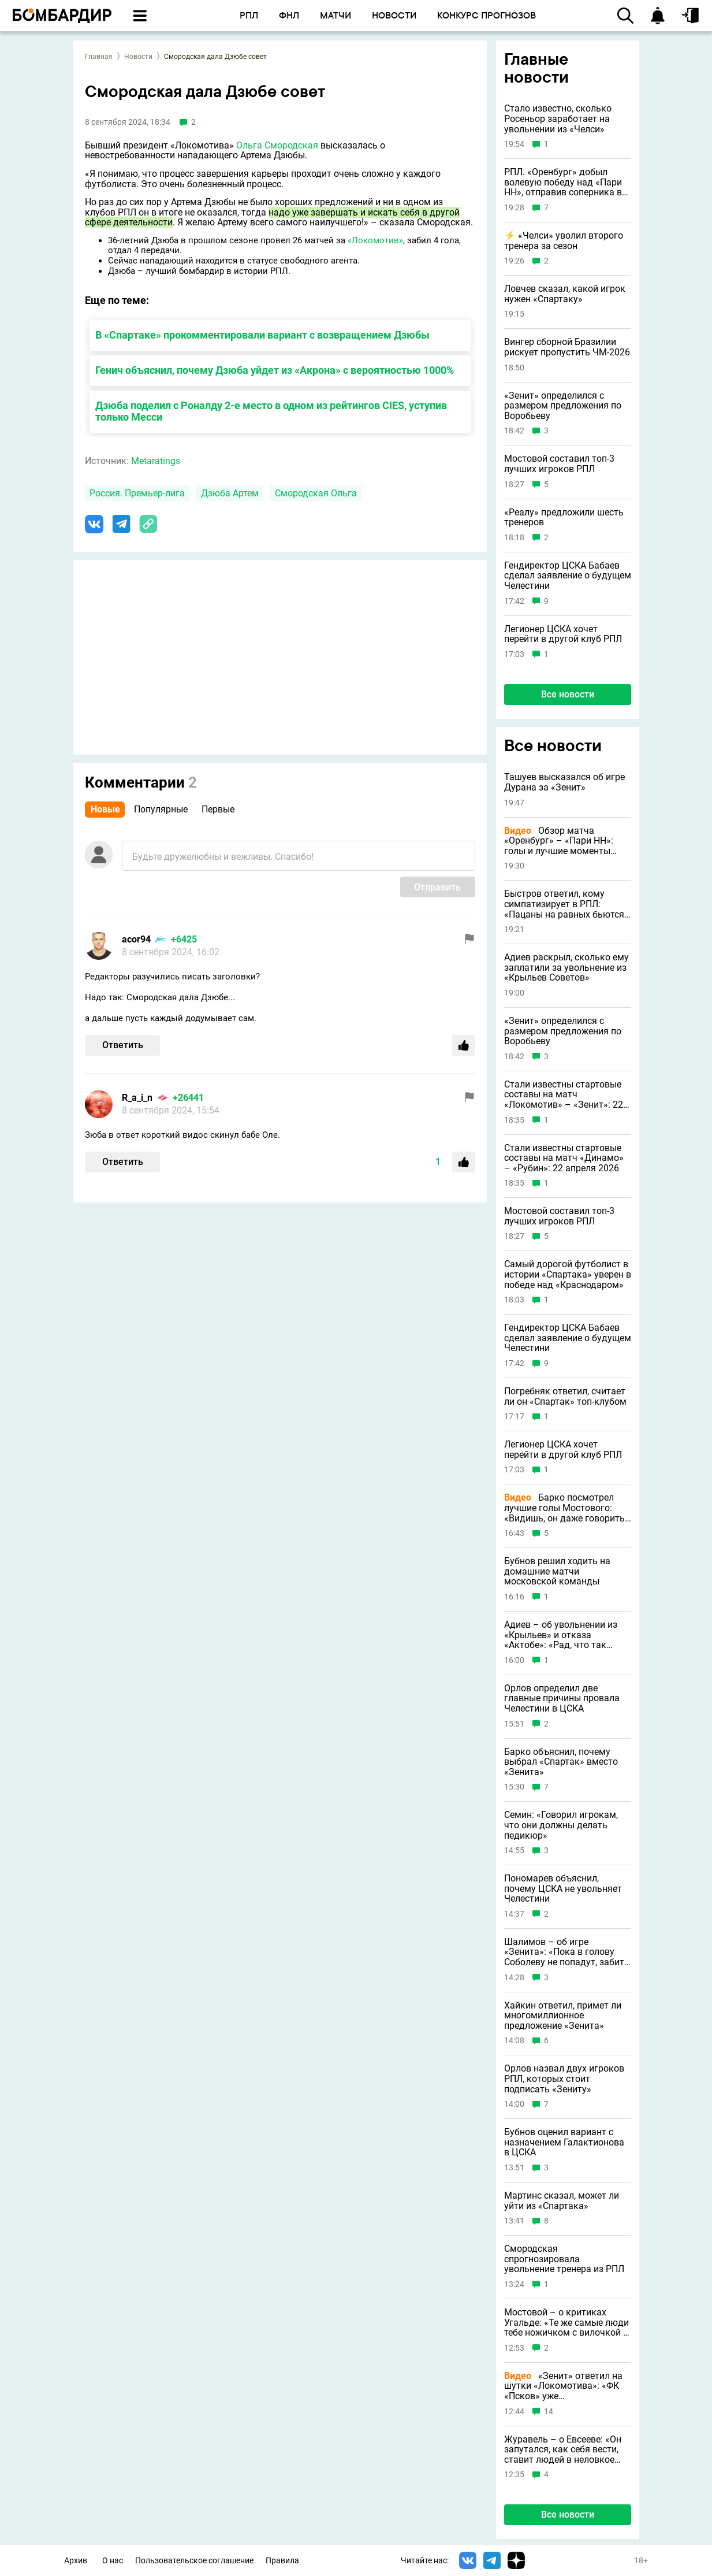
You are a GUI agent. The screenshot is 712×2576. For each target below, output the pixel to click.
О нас (112, 2560)
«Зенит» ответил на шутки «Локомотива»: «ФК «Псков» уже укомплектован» (563, 2386)
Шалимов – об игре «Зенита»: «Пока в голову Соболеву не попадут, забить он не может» (566, 1952)
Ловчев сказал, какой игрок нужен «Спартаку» (564, 294)
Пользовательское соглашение (194, 2560)
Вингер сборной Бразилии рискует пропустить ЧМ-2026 (567, 347)
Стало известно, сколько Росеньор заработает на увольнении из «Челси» (558, 118)
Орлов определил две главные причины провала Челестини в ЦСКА (562, 1698)
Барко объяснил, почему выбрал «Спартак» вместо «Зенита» (561, 1762)
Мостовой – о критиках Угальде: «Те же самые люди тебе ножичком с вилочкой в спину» (566, 2322)
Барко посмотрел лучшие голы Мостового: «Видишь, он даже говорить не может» (564, 1508)
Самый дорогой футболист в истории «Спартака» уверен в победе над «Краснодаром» (567, 1274)
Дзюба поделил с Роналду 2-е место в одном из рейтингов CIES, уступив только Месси (271, 411)
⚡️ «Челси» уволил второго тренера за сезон (563, 241)
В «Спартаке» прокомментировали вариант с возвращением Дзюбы (262, 335)
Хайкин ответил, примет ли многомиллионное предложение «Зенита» (562, 2015)
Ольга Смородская (277, 145)
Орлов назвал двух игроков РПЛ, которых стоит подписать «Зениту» (564, 2078)
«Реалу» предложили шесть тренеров (564, 517)
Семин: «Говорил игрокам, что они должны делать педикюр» (561, 1825)
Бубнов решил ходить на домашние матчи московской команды (557, 1571)
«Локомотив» (375, 240)
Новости (138, 57)
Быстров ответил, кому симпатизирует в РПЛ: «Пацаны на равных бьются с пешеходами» (567, 904)
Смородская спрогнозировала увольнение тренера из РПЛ (564, 2259)
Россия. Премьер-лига (137, 493)
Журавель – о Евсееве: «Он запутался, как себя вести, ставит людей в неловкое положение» (562, 2449)
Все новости (567, 694)
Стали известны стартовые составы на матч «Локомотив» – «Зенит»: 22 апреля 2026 (563, 1094)
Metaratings (155, 460)
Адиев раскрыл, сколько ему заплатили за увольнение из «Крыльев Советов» (566, 967)
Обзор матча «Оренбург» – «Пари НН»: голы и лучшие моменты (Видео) (558, 841)
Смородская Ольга (316, 493)
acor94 (136, 939)
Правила (282, 2560)
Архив (75, 2560)
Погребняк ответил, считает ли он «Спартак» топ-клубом (565, 1396)
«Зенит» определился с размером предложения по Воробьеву (562, 406)
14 (548, 2411)
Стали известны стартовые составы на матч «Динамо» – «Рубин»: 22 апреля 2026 (564, 1158)
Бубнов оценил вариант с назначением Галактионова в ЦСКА (564, 2142)
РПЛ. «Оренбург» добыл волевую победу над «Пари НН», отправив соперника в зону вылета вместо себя (563, 182)
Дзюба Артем (230, 493)
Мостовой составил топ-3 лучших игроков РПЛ (559, 464)
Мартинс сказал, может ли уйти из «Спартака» (561, 2201)
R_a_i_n (137, 1097)
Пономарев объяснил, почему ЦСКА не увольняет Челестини (563, 1888)
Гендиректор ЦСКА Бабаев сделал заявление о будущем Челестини (567, 576)
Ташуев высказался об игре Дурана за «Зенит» (564, 782)
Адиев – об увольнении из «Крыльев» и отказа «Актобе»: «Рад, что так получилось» (560, 1635)
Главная (99, 57)
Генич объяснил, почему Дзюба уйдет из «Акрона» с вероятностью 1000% (274, 370)
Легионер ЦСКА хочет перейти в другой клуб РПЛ (563, 634)
